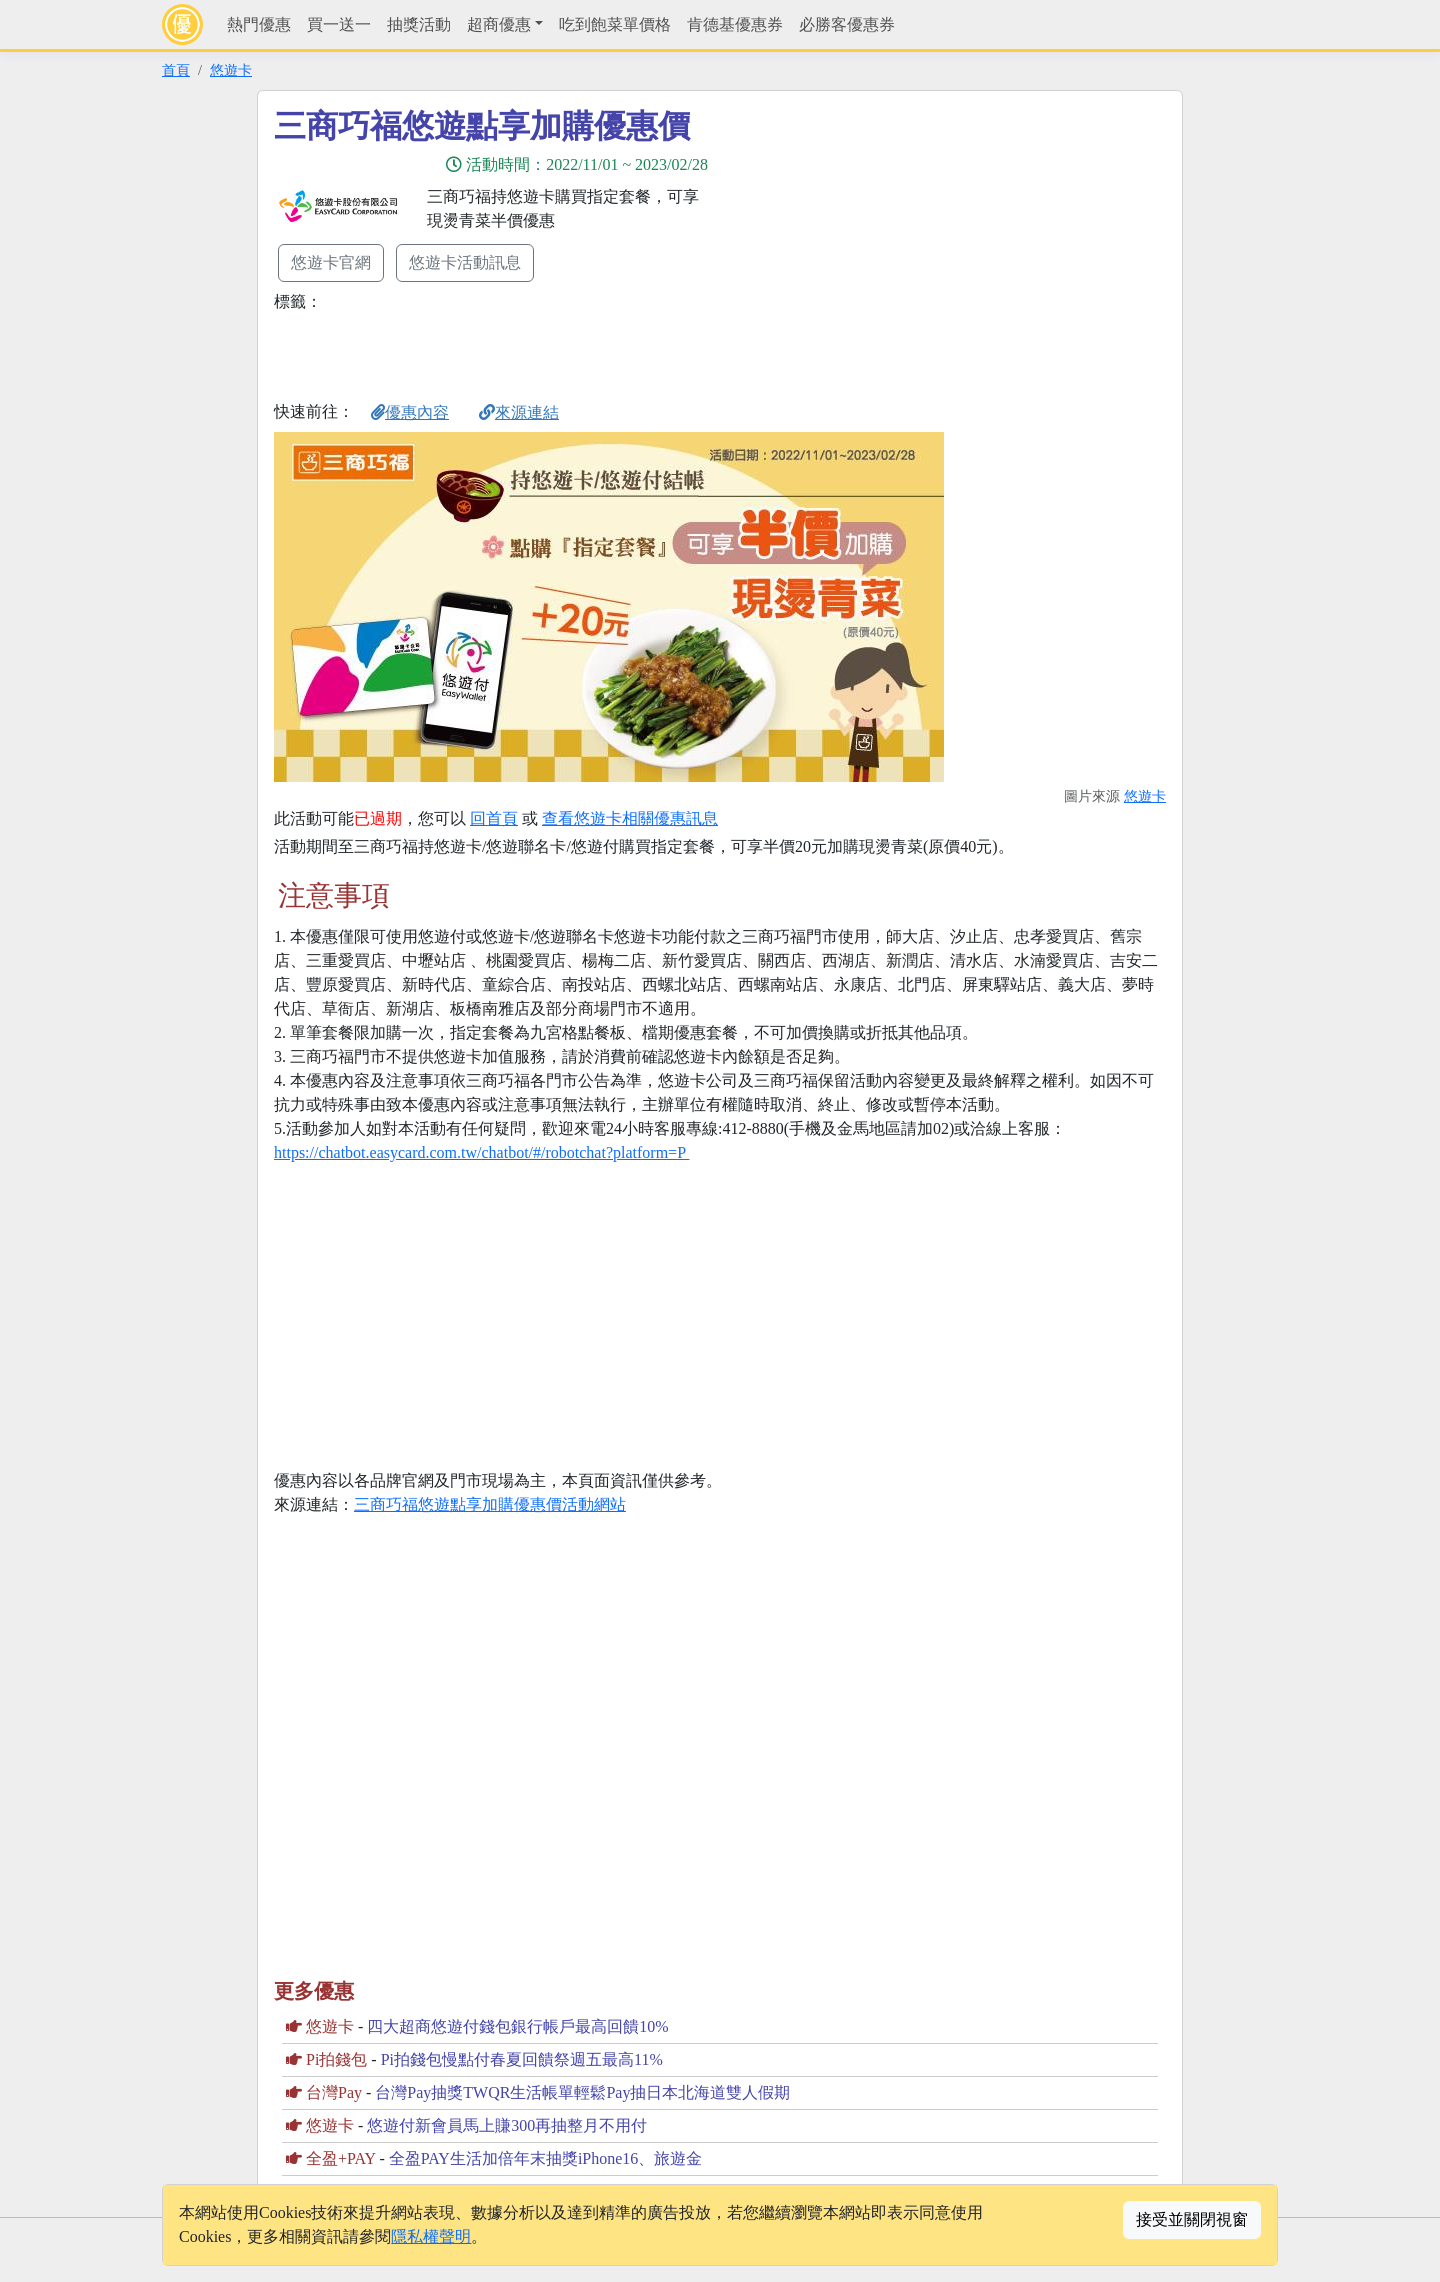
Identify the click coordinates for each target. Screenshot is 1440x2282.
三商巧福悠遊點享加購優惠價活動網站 (490, 1504)
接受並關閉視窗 (1192, 2219)
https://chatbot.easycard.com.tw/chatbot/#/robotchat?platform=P (481, 1152)
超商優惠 (499, 24)
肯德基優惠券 (735, 24)
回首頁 (494, 818)
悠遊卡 (231, 70)
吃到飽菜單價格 (615, 24)
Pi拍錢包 (336, 2059)
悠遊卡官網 (331, 262)
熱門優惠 (259, 24)
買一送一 (339, 24)
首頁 (176, 70)
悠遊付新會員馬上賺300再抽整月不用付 (507, 2125)
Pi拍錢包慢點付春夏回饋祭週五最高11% (522, 2059)
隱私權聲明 (431, 2236)
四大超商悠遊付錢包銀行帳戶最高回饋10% (517, 2026)
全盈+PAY (341, 2158)
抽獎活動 (419, 24)
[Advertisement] (900, 247)
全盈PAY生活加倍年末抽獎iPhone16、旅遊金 (546, 2158)
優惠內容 (410, 412)
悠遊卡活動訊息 (465, 262)
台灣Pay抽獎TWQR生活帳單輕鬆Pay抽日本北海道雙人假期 (582, 2092)
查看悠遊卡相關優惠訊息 (630, 818)
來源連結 (519, 412)
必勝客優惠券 (847, 24)
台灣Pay (334, 2092)
